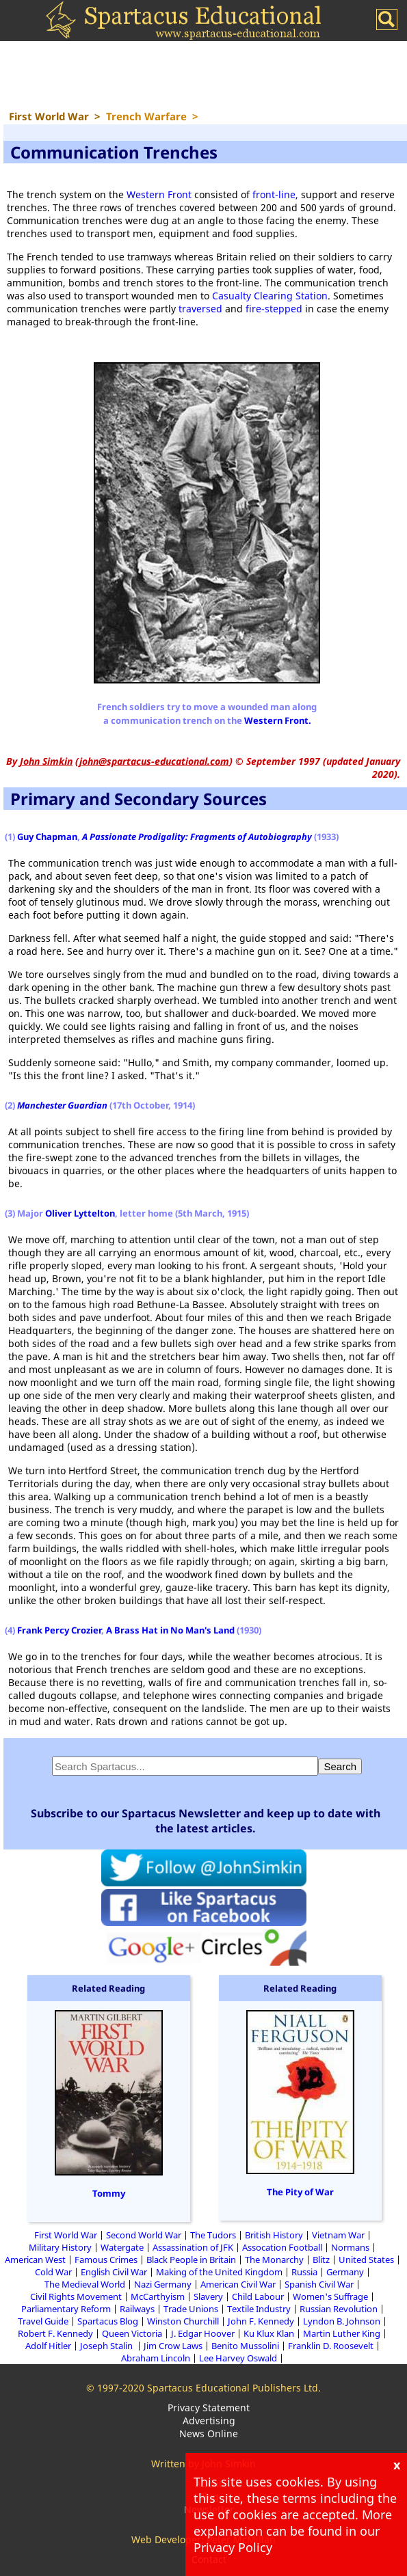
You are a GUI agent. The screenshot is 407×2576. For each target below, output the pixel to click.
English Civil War (114, 2272)
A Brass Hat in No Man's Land (170, 1630)
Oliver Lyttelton (80, 1213)
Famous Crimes (106, 2259)
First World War (65, 2235)
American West (35, 2259)
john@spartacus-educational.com (154, 761)
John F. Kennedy (261, 2321)
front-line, (276, 194)
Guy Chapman (47, 836)
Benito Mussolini (245, 2346)
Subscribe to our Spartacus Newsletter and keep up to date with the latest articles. (205, 1821)
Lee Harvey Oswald (238, 2358)
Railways (137, 2309)
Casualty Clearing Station (270, 295)
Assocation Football (282, 2247)
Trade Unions (190, 2309)
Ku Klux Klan (269, 2333)
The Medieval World (84, 2284)
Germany (345, 2272)
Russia (304, 2272)
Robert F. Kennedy (55, 2333)
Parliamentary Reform (66, 2309)
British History (274, 2235)
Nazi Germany (163, 2284)
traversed (200, 308)
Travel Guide (43, 2321)
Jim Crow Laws (173, 2346)
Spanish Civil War (319, 2284)
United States (366, 2259)
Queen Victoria (132, 2333)
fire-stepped (274, 308)
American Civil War (238, 2284)
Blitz (321, 2259)
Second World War (143, 2235)
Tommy (108, 2193)
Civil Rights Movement (76, 2296)
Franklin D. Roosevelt (330, 2346)
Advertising (209, 2420)
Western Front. (277, 720)
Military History (60, 2247)
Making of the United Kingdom (219, 2272)
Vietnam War (338, 2235)
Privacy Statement (209, 2407)
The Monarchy (274, 2259)
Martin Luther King (341, 2333)
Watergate (122, 2247)
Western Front (159, 194)
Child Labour (258, 2296)
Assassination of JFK (193, 2247)
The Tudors (213, 2235)
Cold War (53, 2272)
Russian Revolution (339, 2309)
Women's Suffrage (330, 2296)
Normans (350, 2247)
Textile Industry (259, 2309)
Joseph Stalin (107, 2346)
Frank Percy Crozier (59, 1630)
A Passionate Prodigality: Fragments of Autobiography (197, 836)
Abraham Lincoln (155, 2358)
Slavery (208, 2296)
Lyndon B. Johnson (341, 2321)
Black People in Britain (191, 2259)
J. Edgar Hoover (203, 2333)
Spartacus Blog (107, 2321)
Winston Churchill (183, 2321)
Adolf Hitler (48, 2346)
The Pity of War (300, 2192)
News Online (208, 2433)
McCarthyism (158, 2296)
